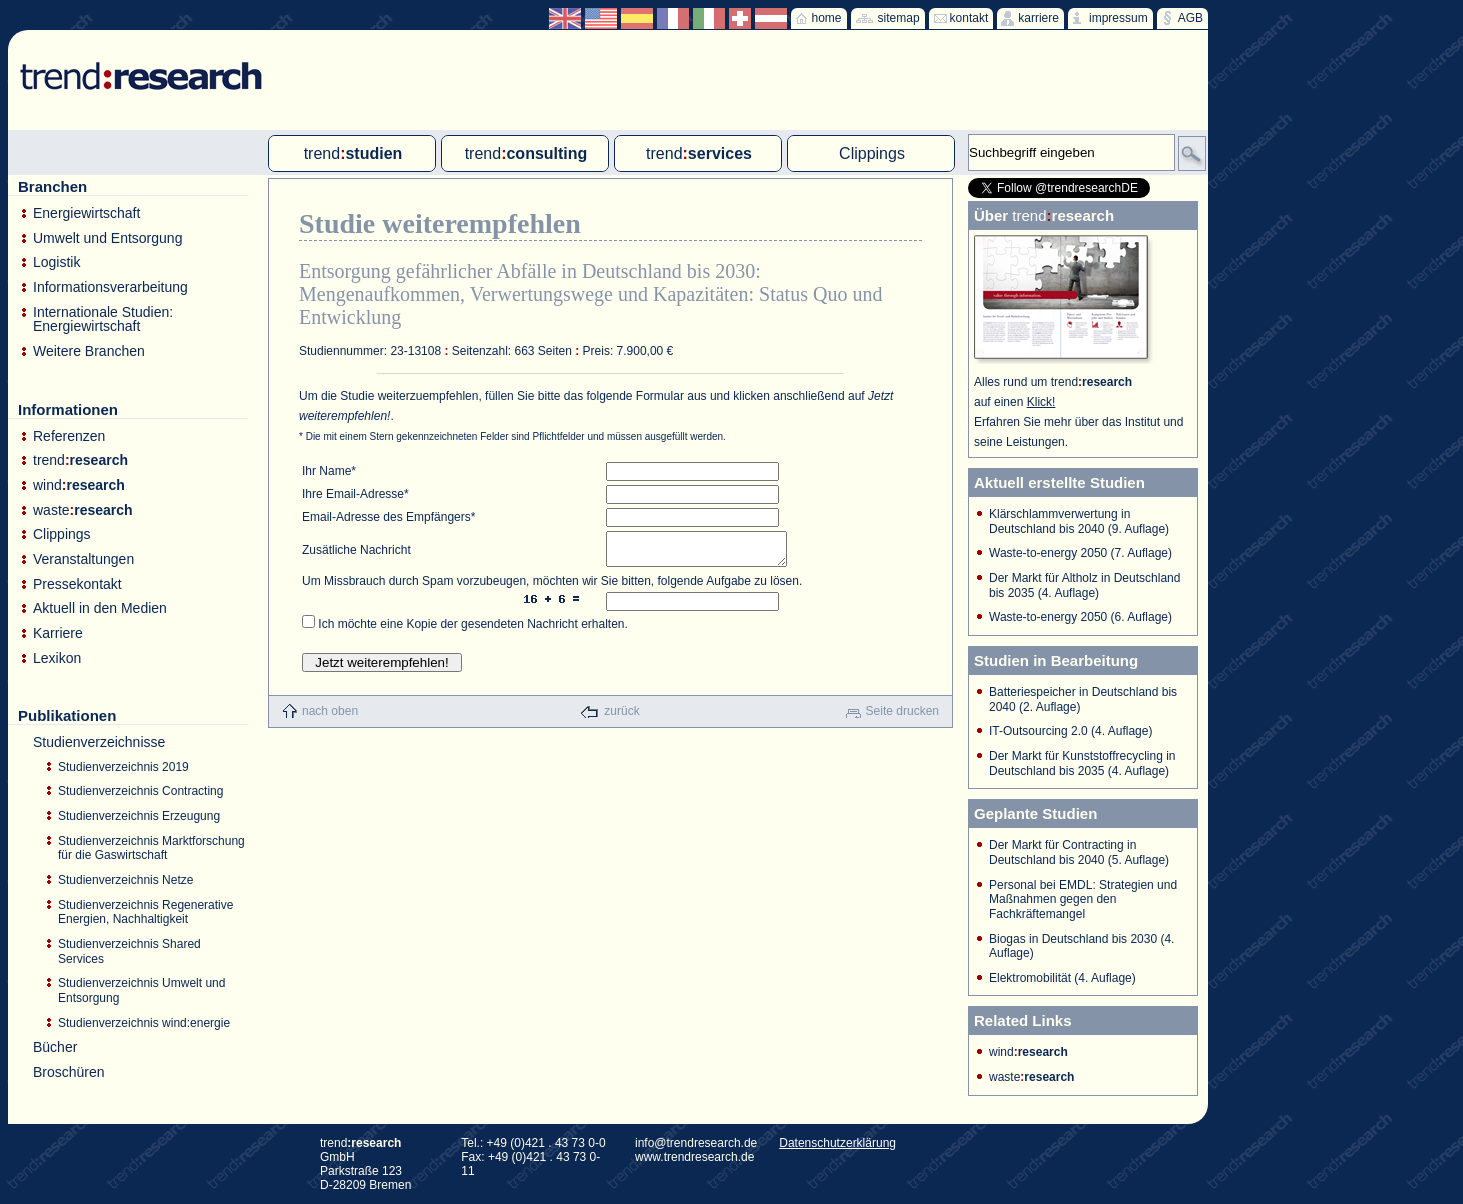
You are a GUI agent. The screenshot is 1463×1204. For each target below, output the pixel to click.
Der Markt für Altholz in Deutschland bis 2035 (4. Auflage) (1084, 585)
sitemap (899, 18)
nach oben (330, 717)
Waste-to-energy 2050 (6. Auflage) (1080, 617)
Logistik (56, 262)
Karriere (58, 633)
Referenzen (69, 436)
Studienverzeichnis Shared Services (129, 951)
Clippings (62, 534)
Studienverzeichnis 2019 (123, 767)
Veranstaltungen (83, 559)
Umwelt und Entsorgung (107, 238)
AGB (1190, 18)
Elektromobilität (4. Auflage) (1062, 978)
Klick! (1041, 402)
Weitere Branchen (89, 351)
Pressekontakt (77, 584)
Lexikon (57, 658)
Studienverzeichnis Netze (125, 880)
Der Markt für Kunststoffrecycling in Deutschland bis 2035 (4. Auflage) (1082, 763)
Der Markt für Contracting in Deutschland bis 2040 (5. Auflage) (1079, 852)
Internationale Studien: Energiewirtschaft (103, 319)
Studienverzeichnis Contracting (140, 791)
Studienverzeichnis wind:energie (144, 1023)
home (827, 18)
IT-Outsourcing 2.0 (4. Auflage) (1070, 731)
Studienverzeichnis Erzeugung (139, 816)
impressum (1118, 18)
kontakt (969, 18)
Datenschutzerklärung (837, 1143)
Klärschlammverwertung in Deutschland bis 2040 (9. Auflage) (1079, 521)
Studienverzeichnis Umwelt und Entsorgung (141, 990)
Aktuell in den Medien (100, 608)
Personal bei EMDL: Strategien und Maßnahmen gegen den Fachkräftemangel (1083, 899)
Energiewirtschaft (86, 213)
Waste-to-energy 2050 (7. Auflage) (1080, 553)
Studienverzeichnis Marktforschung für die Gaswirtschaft (151, 848)
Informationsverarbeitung (110, 287)
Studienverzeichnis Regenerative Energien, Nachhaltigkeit (145, 912)
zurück (621, 717)
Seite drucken (902, 717)
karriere (1038, 18)
